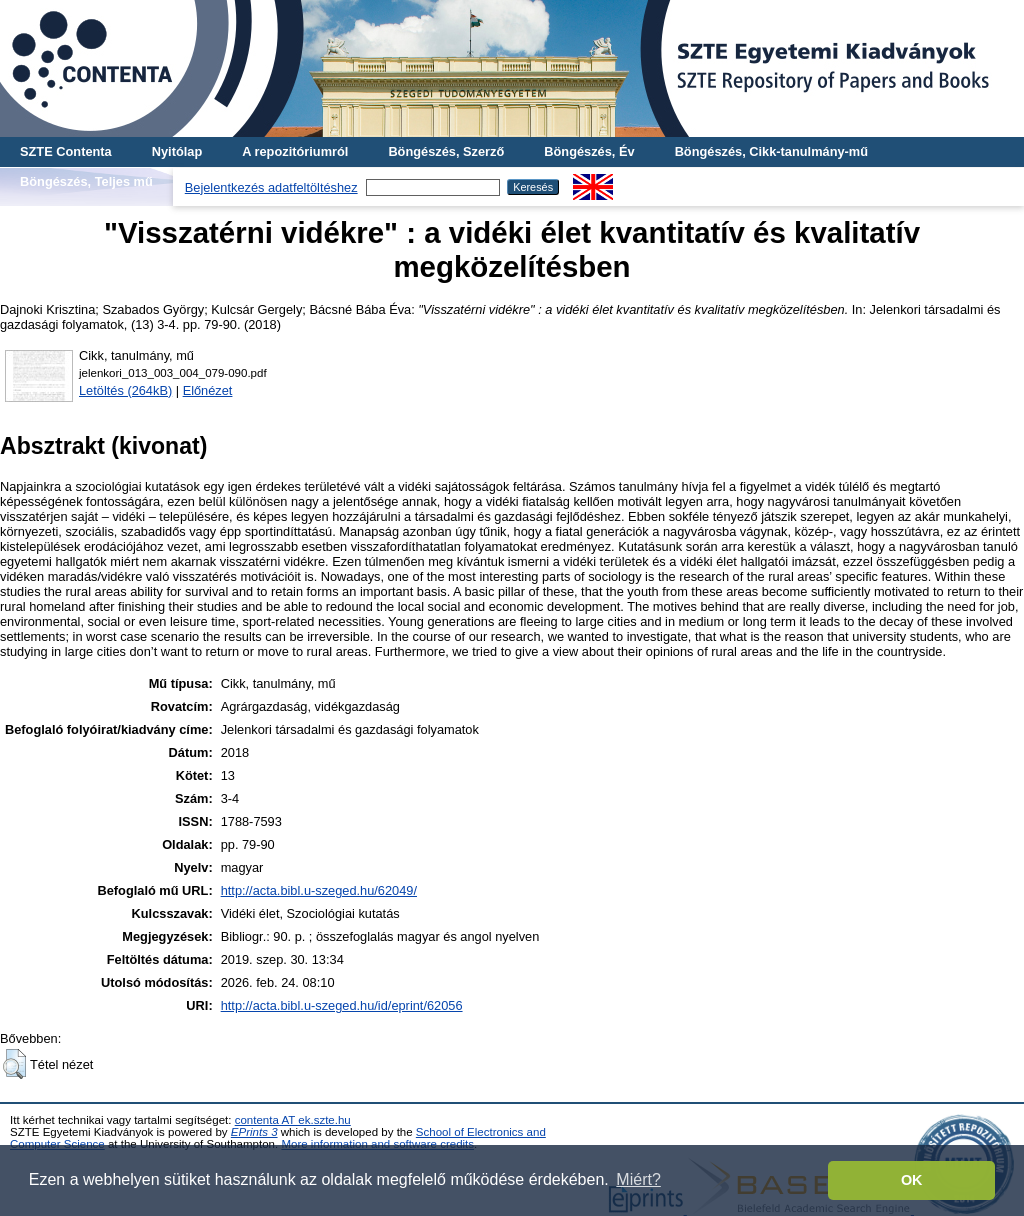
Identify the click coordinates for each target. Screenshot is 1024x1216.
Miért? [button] (638, 1179)
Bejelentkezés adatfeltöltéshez (271, 187)
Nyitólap (177, 151)
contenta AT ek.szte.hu (293, 1120)
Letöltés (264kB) (125, 390)
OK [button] (912, 1180)
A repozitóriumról (295, 151)
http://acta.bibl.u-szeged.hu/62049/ (319, 890)
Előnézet (208, 390)
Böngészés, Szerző (446, 151)
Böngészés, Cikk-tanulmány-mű (771, 151)
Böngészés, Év (589, 151)
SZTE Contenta (66, 151)
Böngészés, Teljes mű (86, 181)
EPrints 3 (254, 1132)
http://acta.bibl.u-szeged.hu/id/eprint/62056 (342, 1005)
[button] (14, 1064)
